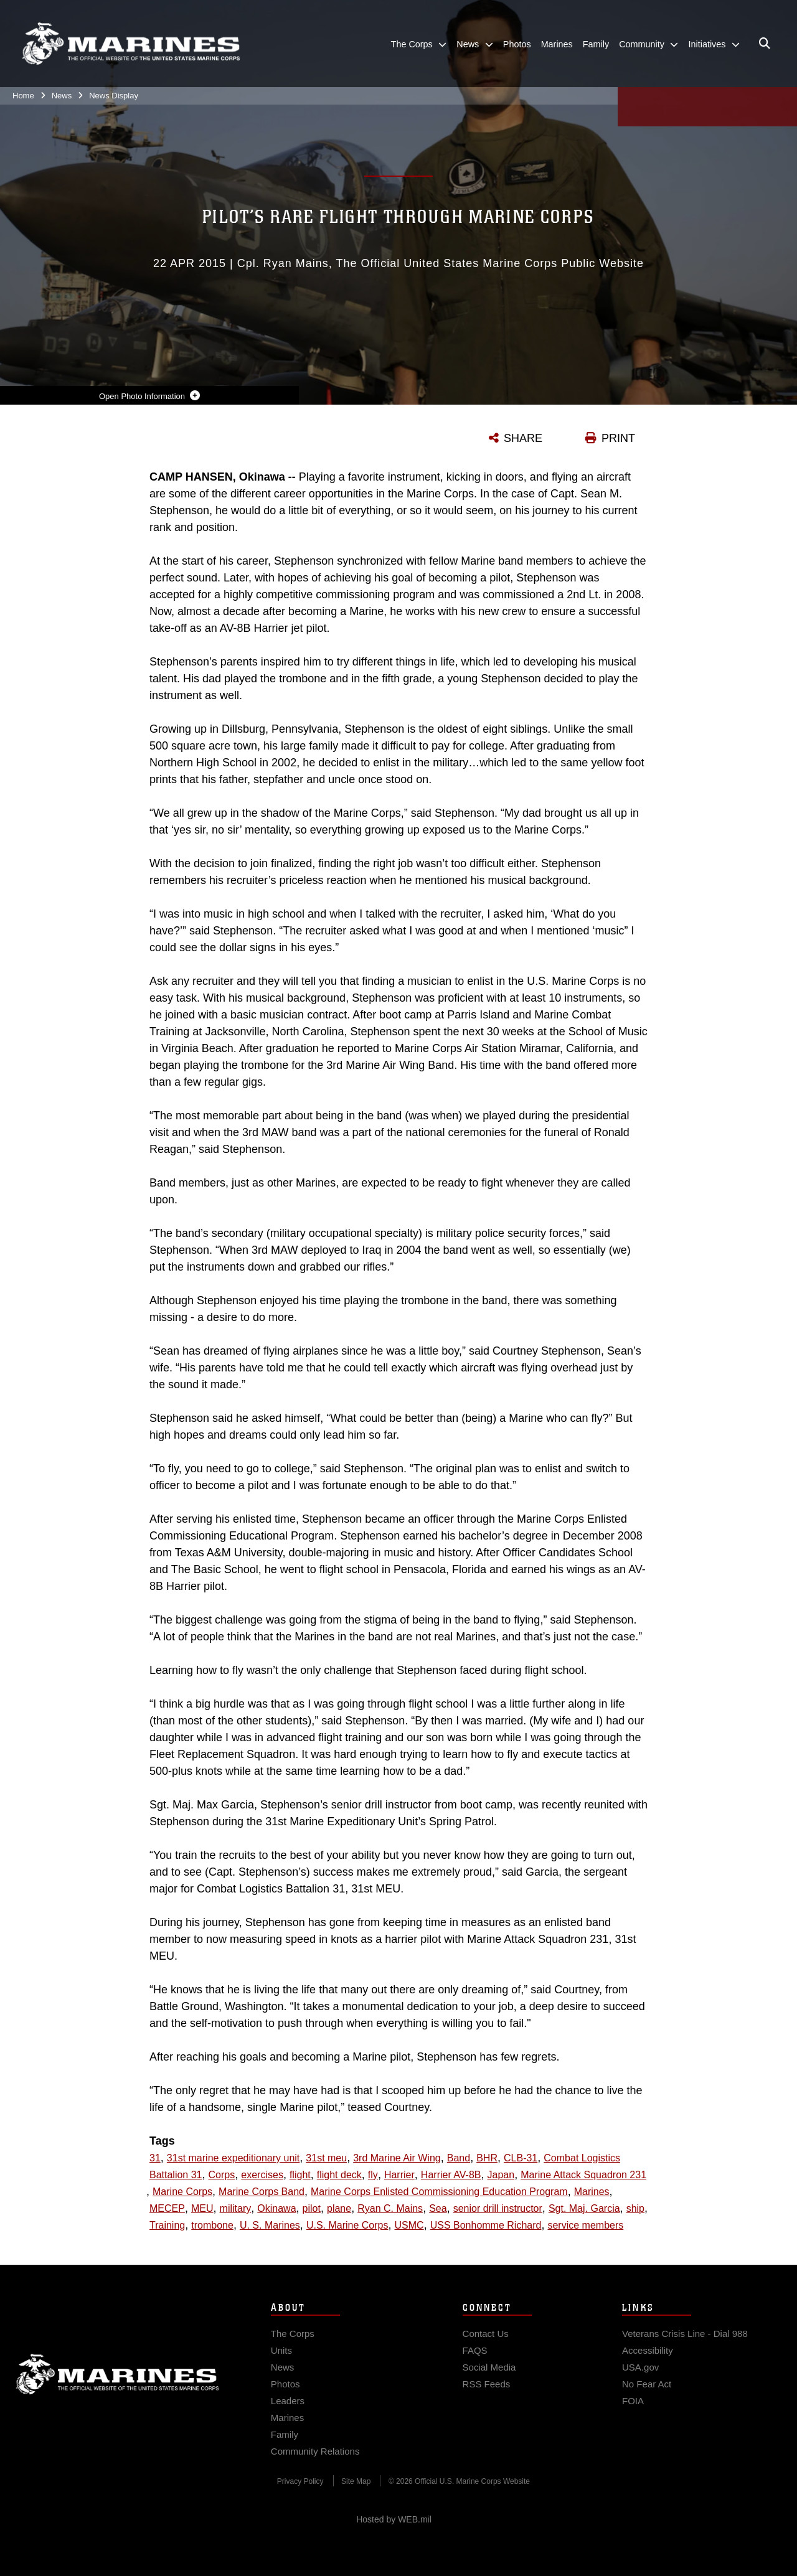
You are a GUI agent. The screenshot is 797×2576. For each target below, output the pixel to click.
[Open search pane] (764, 43)
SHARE (523, 438)
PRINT (618, 438)
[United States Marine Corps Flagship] (131, 43)
